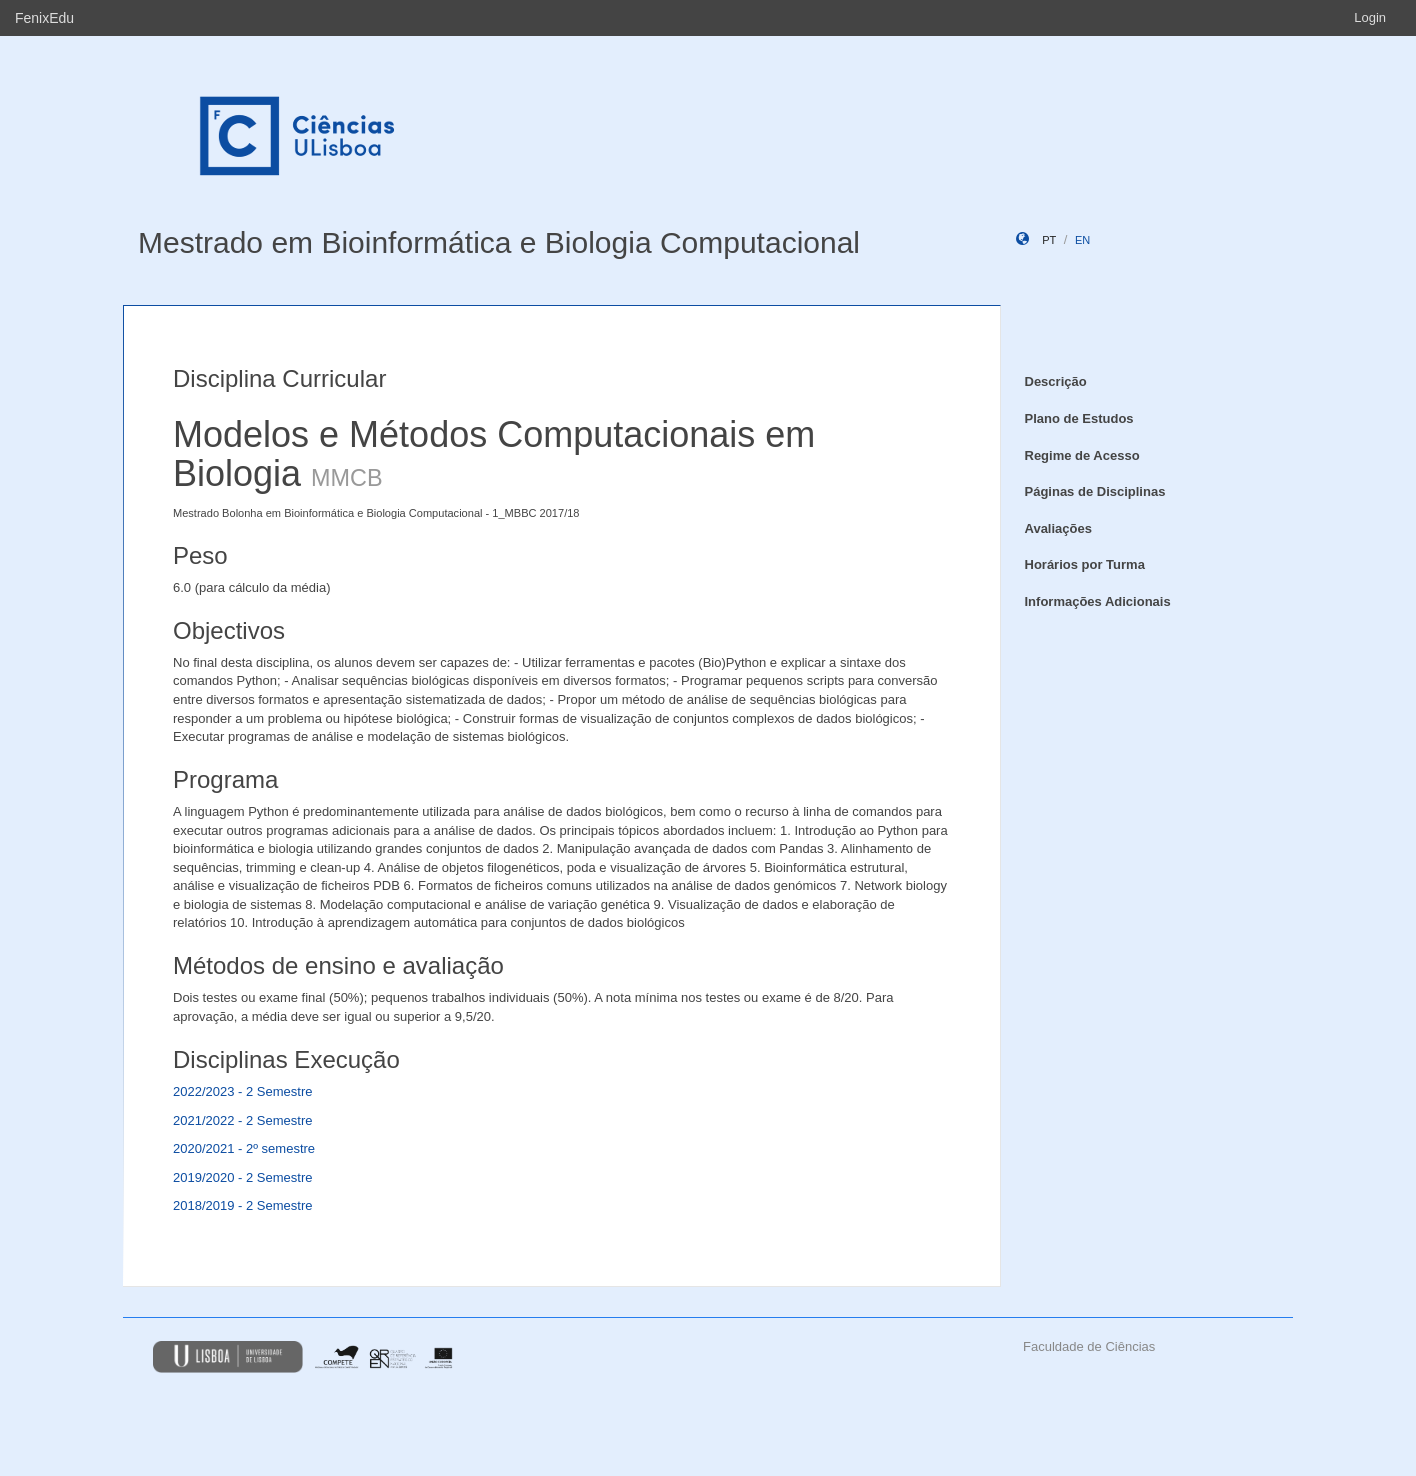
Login (1370, 17)
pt (1049, 240)
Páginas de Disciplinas (1095, 491)
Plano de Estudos (1079, 418)
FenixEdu (44, 18)
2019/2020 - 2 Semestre (242, 1177)
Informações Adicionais (1098, 601)
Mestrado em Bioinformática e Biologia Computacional (499, 242)
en (1082, 240)
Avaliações (1058, 528)
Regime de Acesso (1082, 455)
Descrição (1056, 381)
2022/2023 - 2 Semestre (242, 1091)
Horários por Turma (1085, 564)
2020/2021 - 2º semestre (244, 1148)
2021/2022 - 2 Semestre (242, 1120)
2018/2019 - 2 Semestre (242, 1205)
